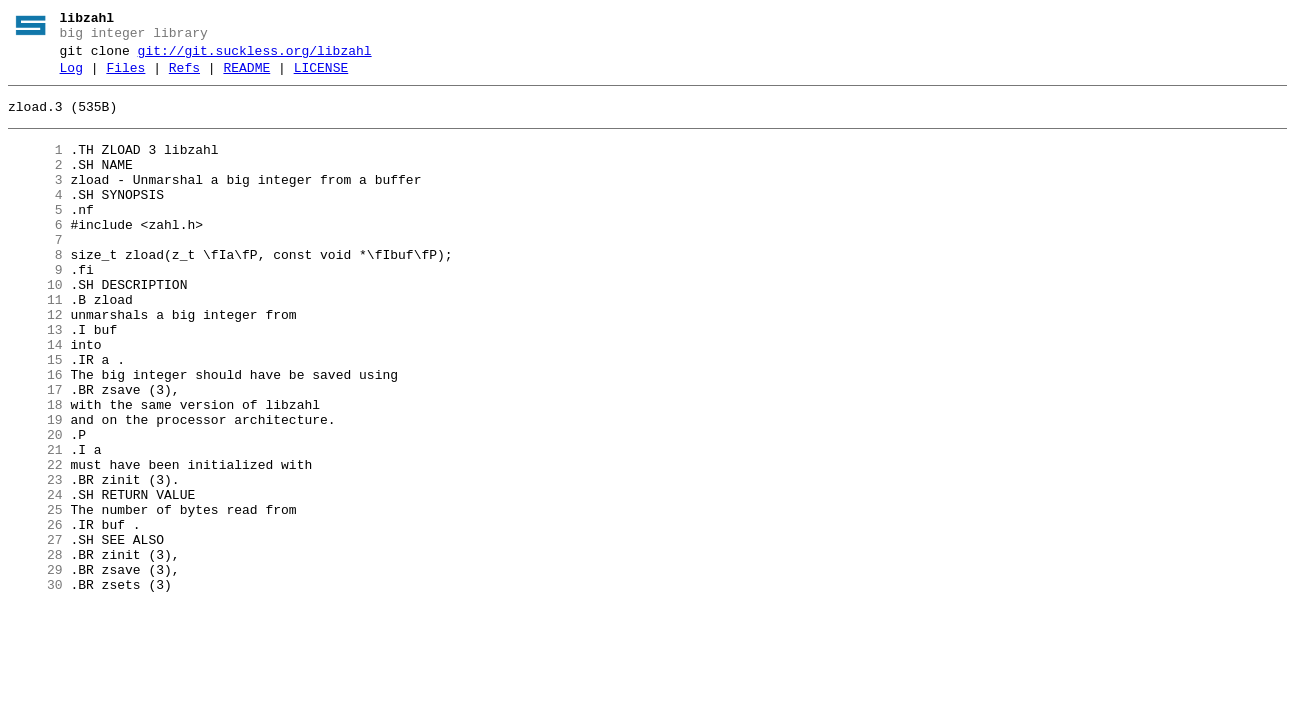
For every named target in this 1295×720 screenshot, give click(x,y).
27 (35, 633)
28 (35, 651)
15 (35, 417)
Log (71, 77)
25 (35, 597)
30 (35, 687)
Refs (184, 77)
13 (35, 381)
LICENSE (321, 77)
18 (35, 471)
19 (35, 489)
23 (35, 561)
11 (35, 345)
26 (35, 615)
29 (35, 669)
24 (35, 579)
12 (35, 363)
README (246, 77)
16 (35, 435)
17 (35, 453)
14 (35, 399)
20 (35, 507)
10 (35, 327)
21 (35, 525)
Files (125, 77)
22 (35, 543)
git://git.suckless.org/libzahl (255, 57)
